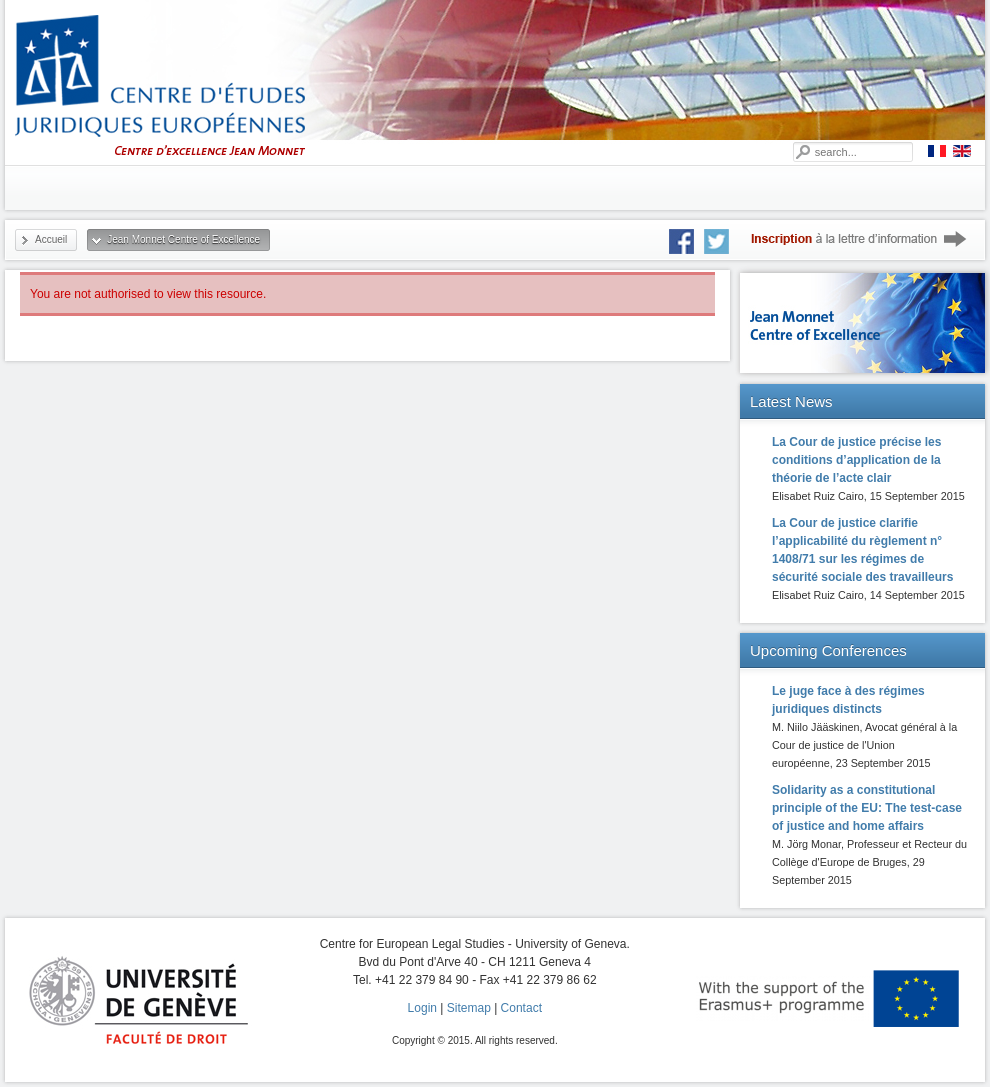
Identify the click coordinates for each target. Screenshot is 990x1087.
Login (422, 1008)
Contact (521, 1008)
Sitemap (469, 1008)
